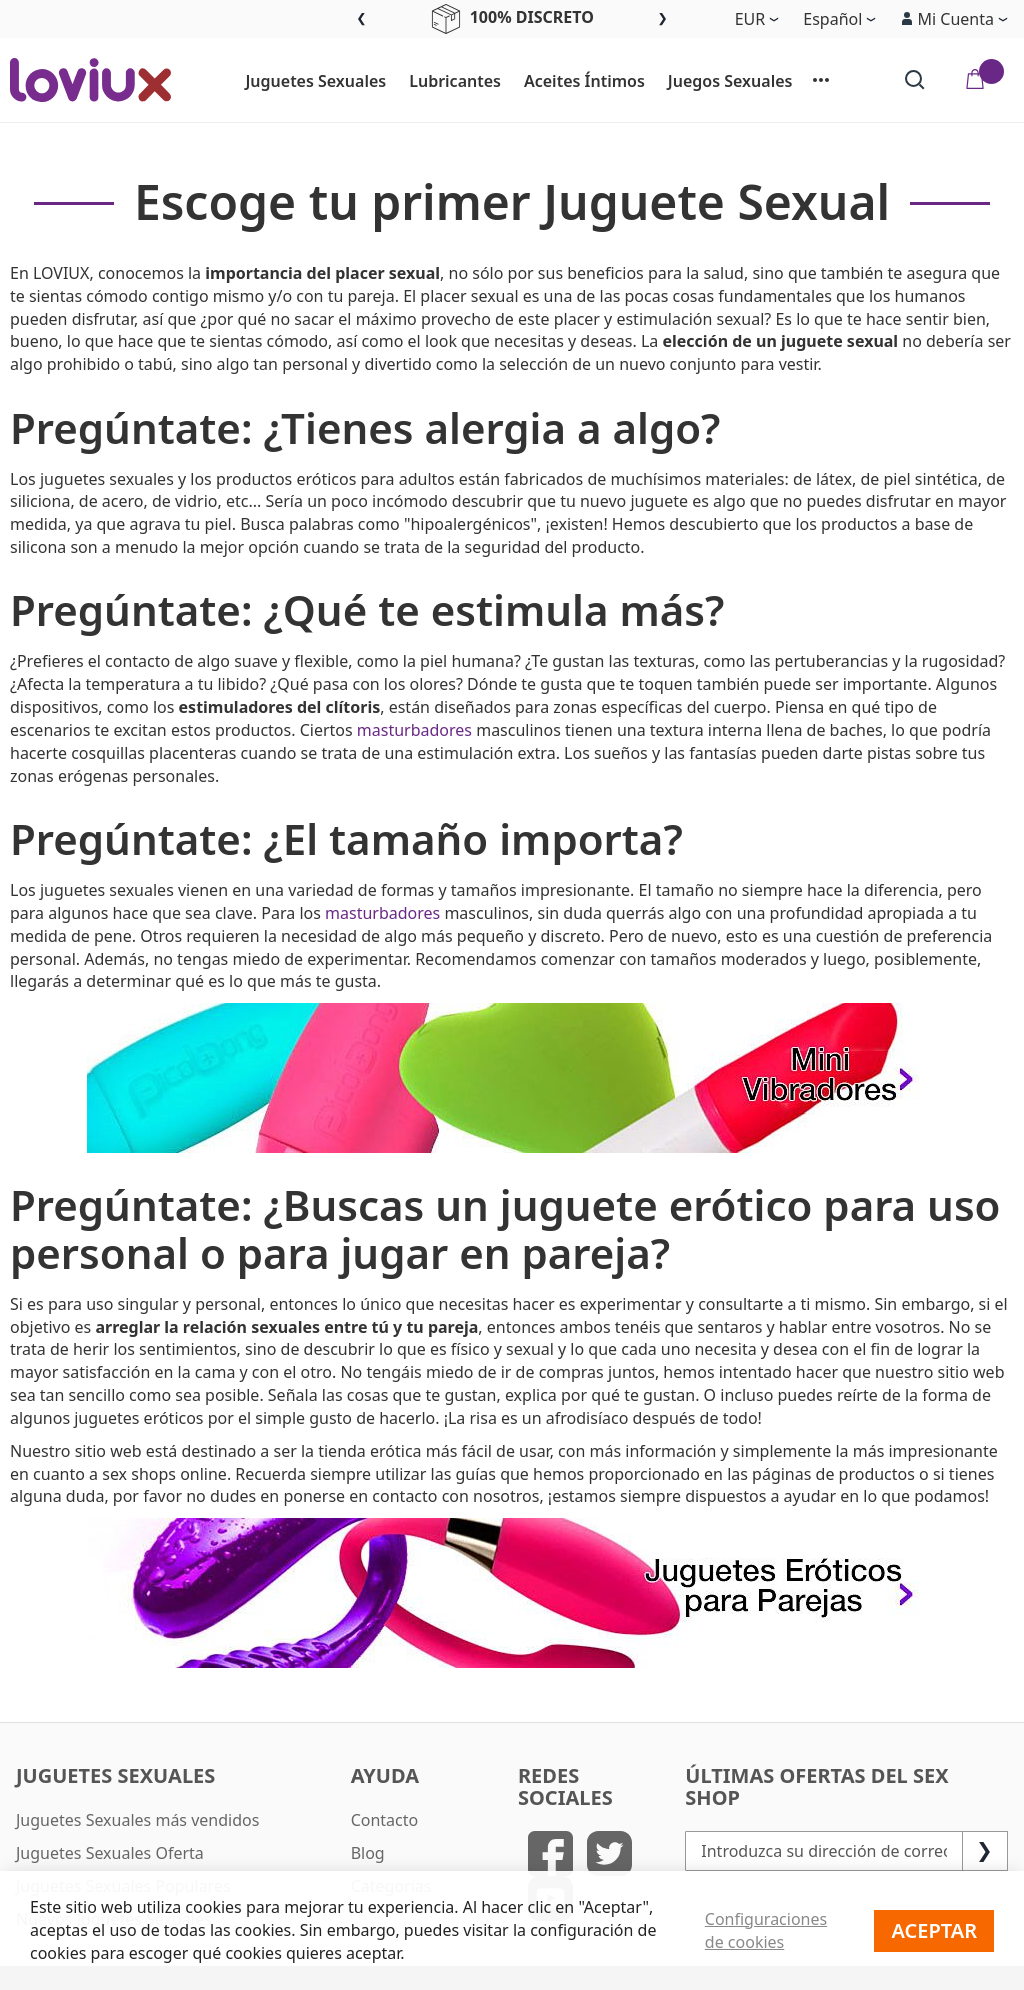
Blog (368, 1853)
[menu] (538, 80)
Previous (361, 19)
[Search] (915, 80)
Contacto (385, 1820)
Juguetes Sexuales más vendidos (137, 1820)
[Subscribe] (985, 1851)
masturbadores (414, 730)
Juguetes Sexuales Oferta (110, 1853)
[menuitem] (307, 82)
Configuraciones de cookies (766, 1930)
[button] (954, 19)
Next (662, 19)
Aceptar (934, 1930)
